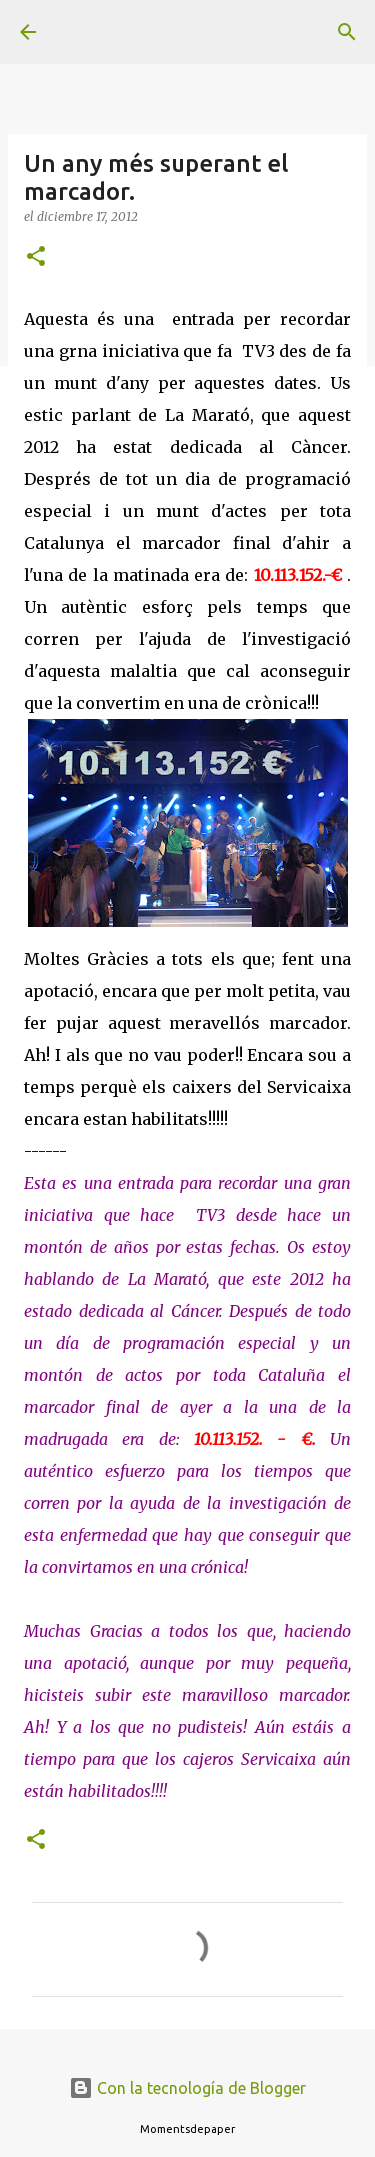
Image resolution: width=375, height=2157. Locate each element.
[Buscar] (347, 32)
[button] (36, 257)
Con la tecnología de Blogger (187, 2088)
